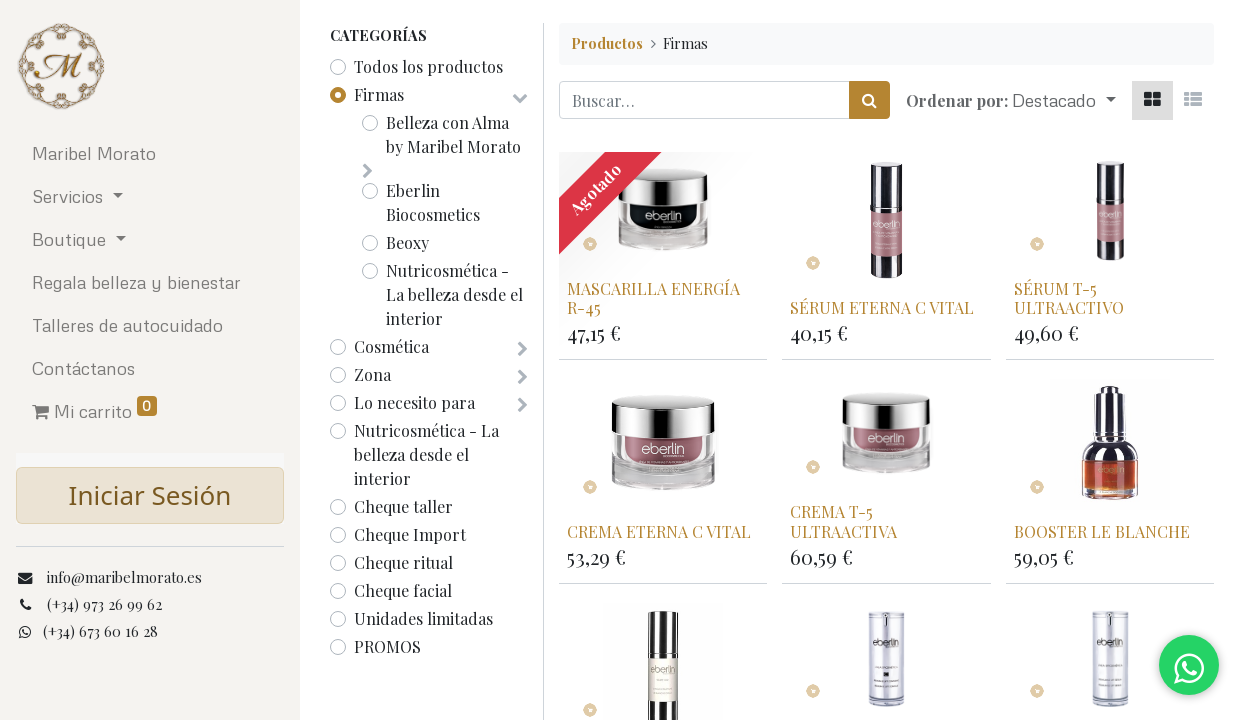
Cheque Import (410, 534)
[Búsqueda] (869, 100)
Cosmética (391, 346)
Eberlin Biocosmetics (433, 202)
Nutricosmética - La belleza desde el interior (454, 294)
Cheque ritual (403, 562)
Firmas (379, 94)
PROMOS (387, 646)
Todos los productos (428, 66)
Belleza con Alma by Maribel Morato (453, 134)
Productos (607, 43)
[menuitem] (150, 153)
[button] (1064, 100)
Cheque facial (403, 590)
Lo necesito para (414, 402)
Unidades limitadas (423, 618)
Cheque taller (403, 506)
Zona (372, 374)
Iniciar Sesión (150, 495)
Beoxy (407, 242)
